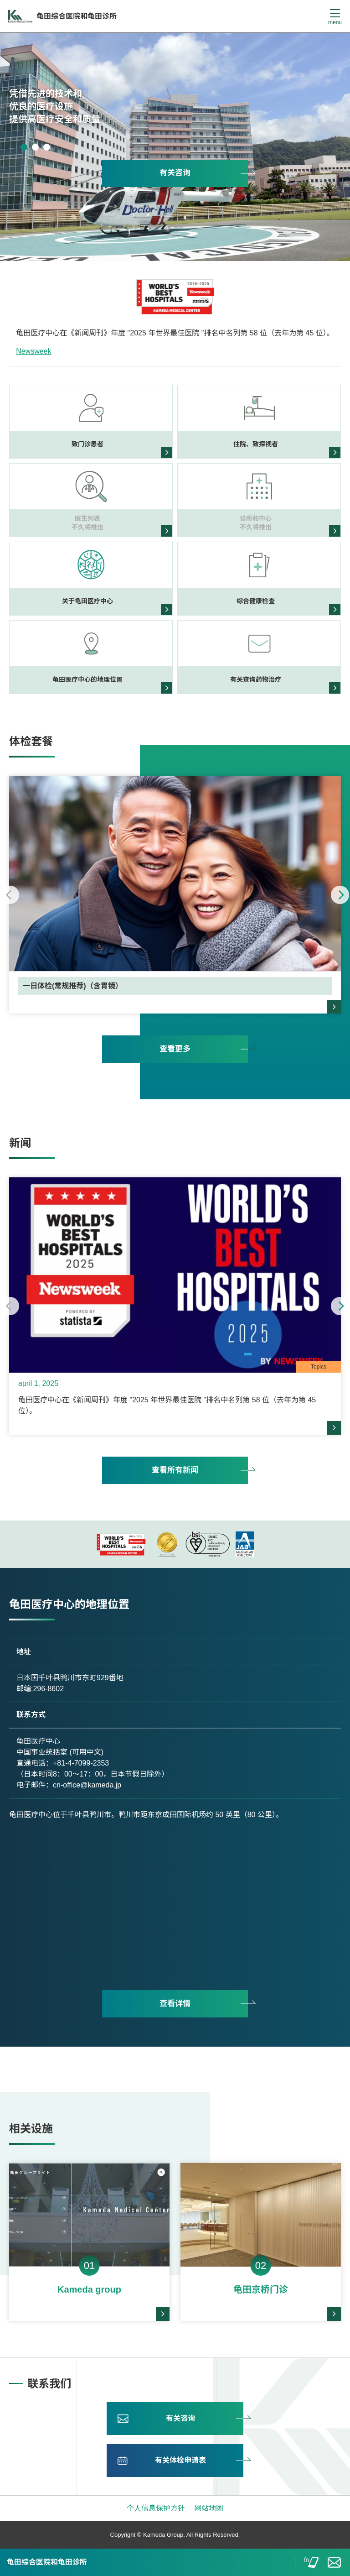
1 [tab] (24, 147)
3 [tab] (46, 147)
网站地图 (208, 2508)
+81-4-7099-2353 (81, 1763)
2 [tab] (35, 147)
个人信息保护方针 (156, 2508)
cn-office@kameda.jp (87, 1785)
